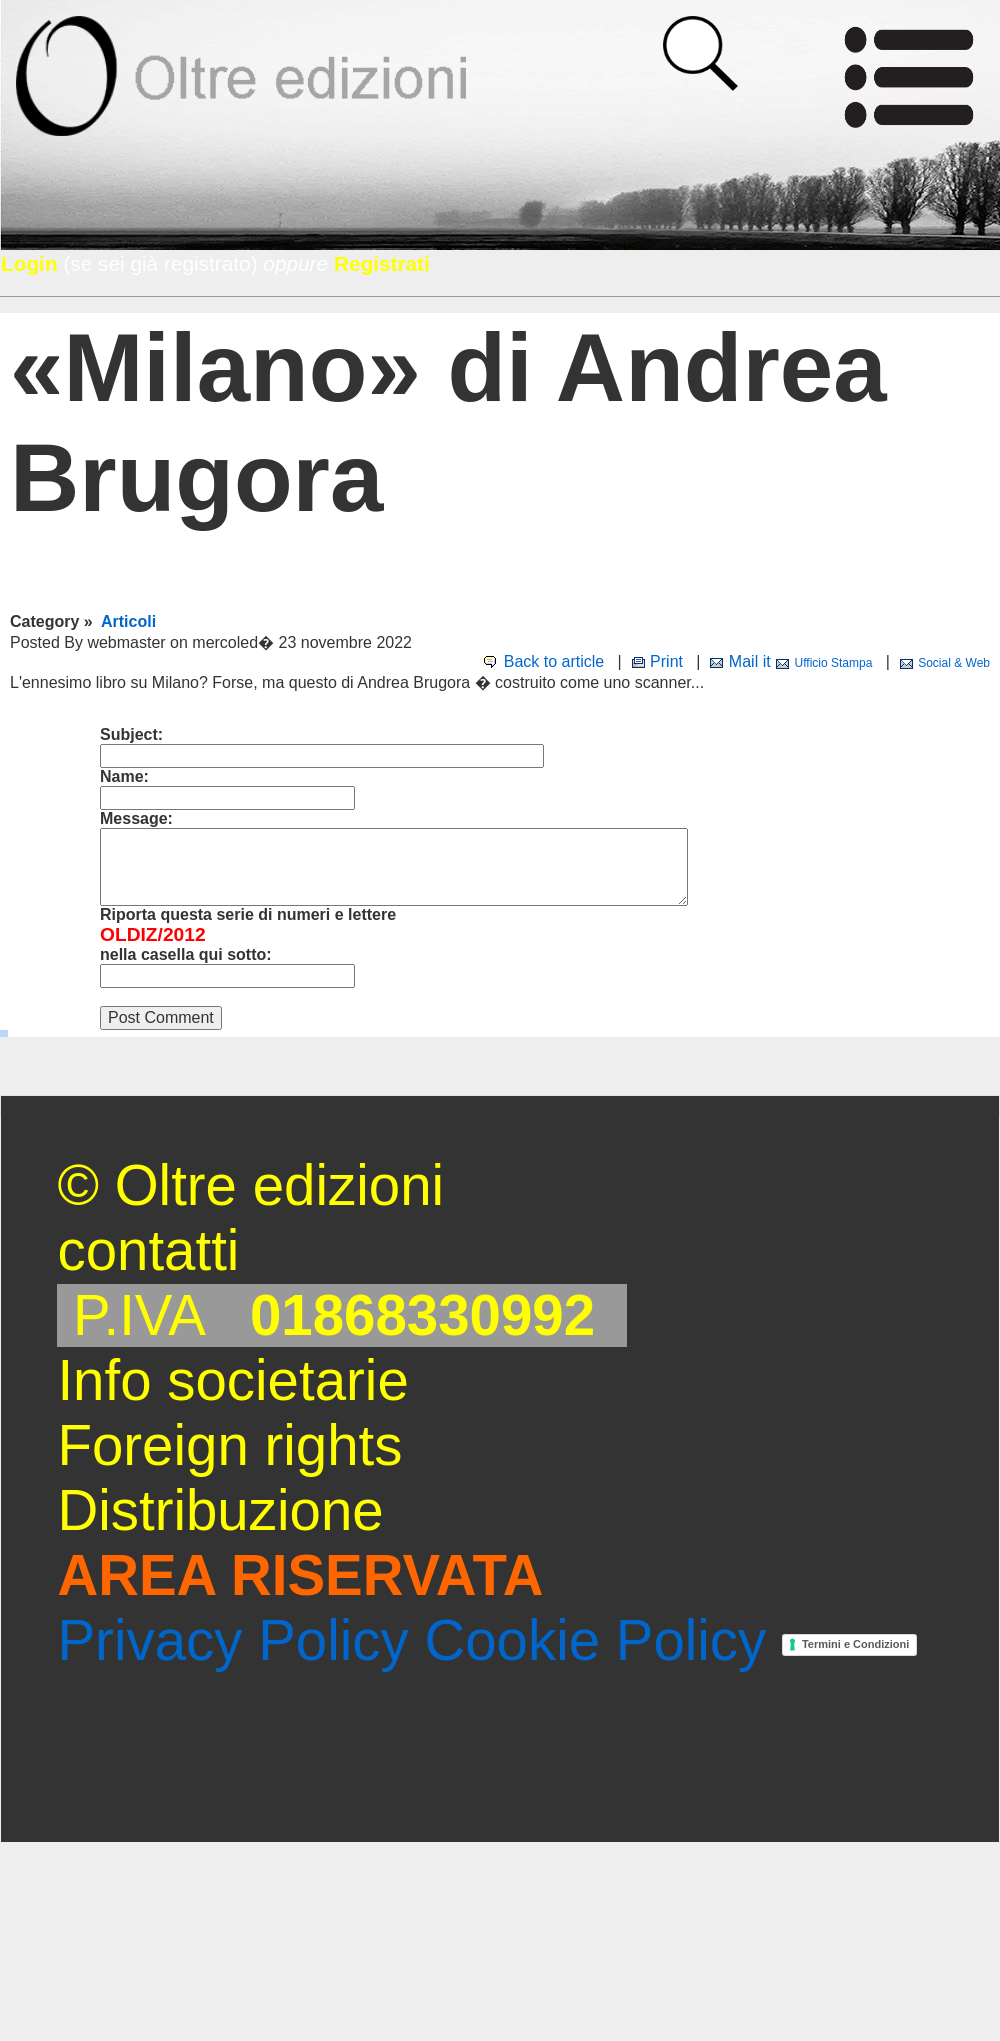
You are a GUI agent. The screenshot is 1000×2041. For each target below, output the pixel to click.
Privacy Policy (232, 1640)
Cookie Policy (595, 1640)
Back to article (554, 661)
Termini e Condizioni (855, 1644)
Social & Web (954, 663)
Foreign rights (229, 1445)
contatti (148, 1250)
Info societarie (232, 1380)
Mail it (750, 661)
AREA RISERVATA (300, 1575)
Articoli (128, 621)
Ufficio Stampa (834, 663)
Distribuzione (220, 1510)
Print (666, 661)
